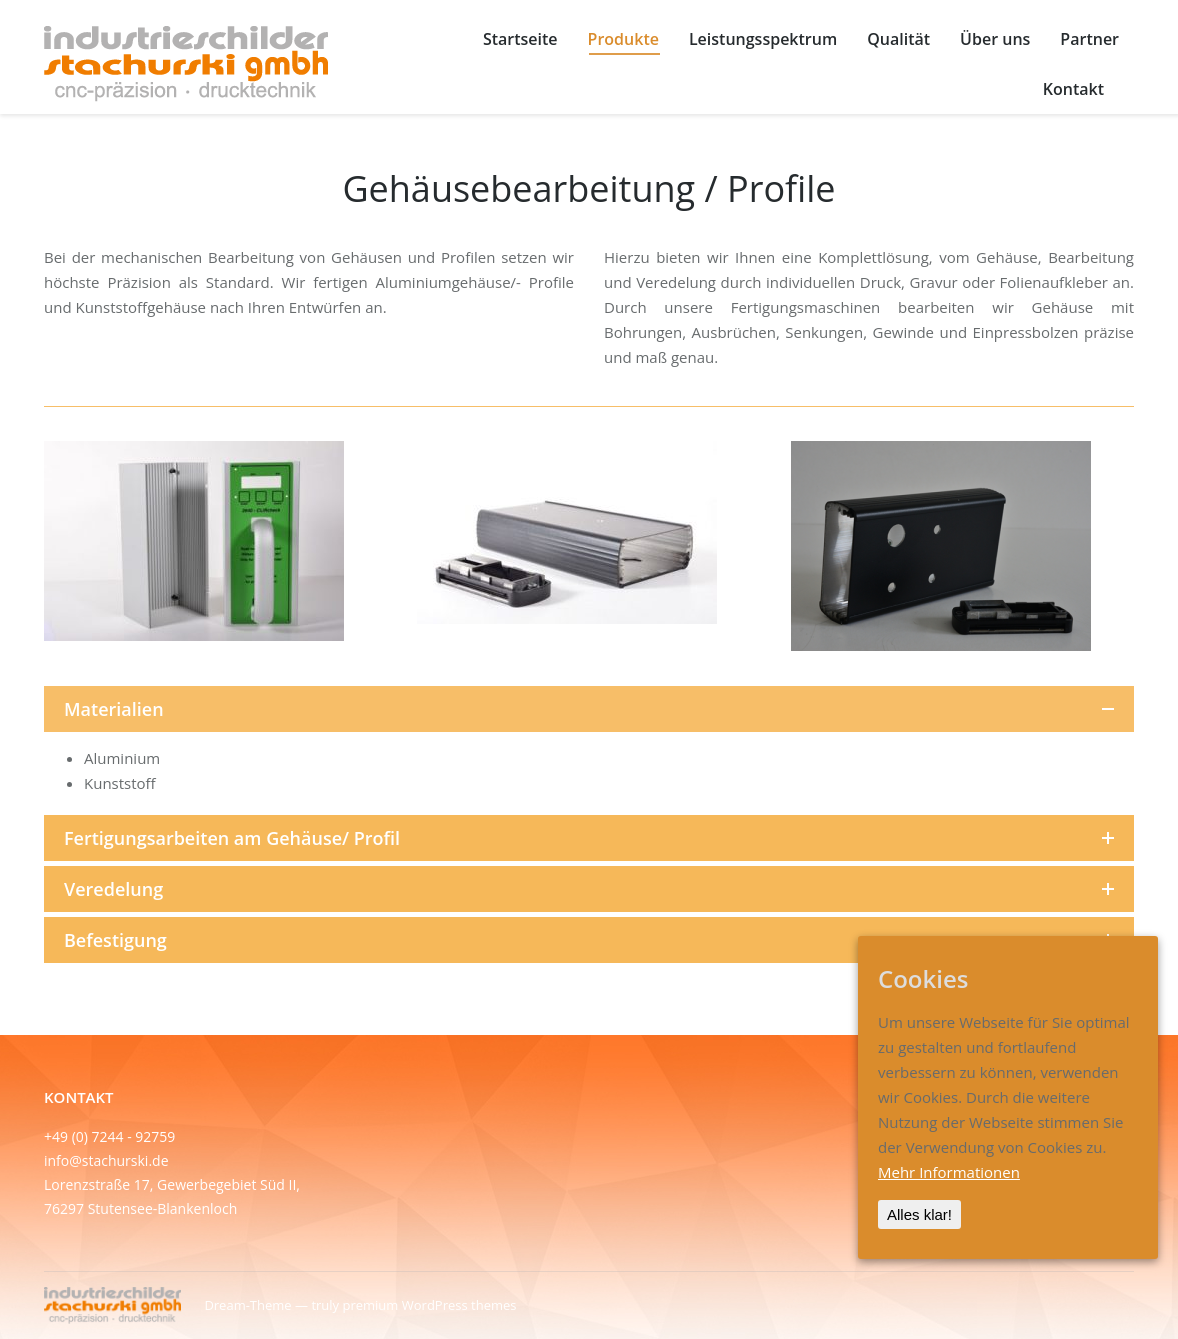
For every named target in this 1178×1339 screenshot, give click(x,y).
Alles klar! (919, 1214)
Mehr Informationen (949, 1172)
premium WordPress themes (429, 1305)
